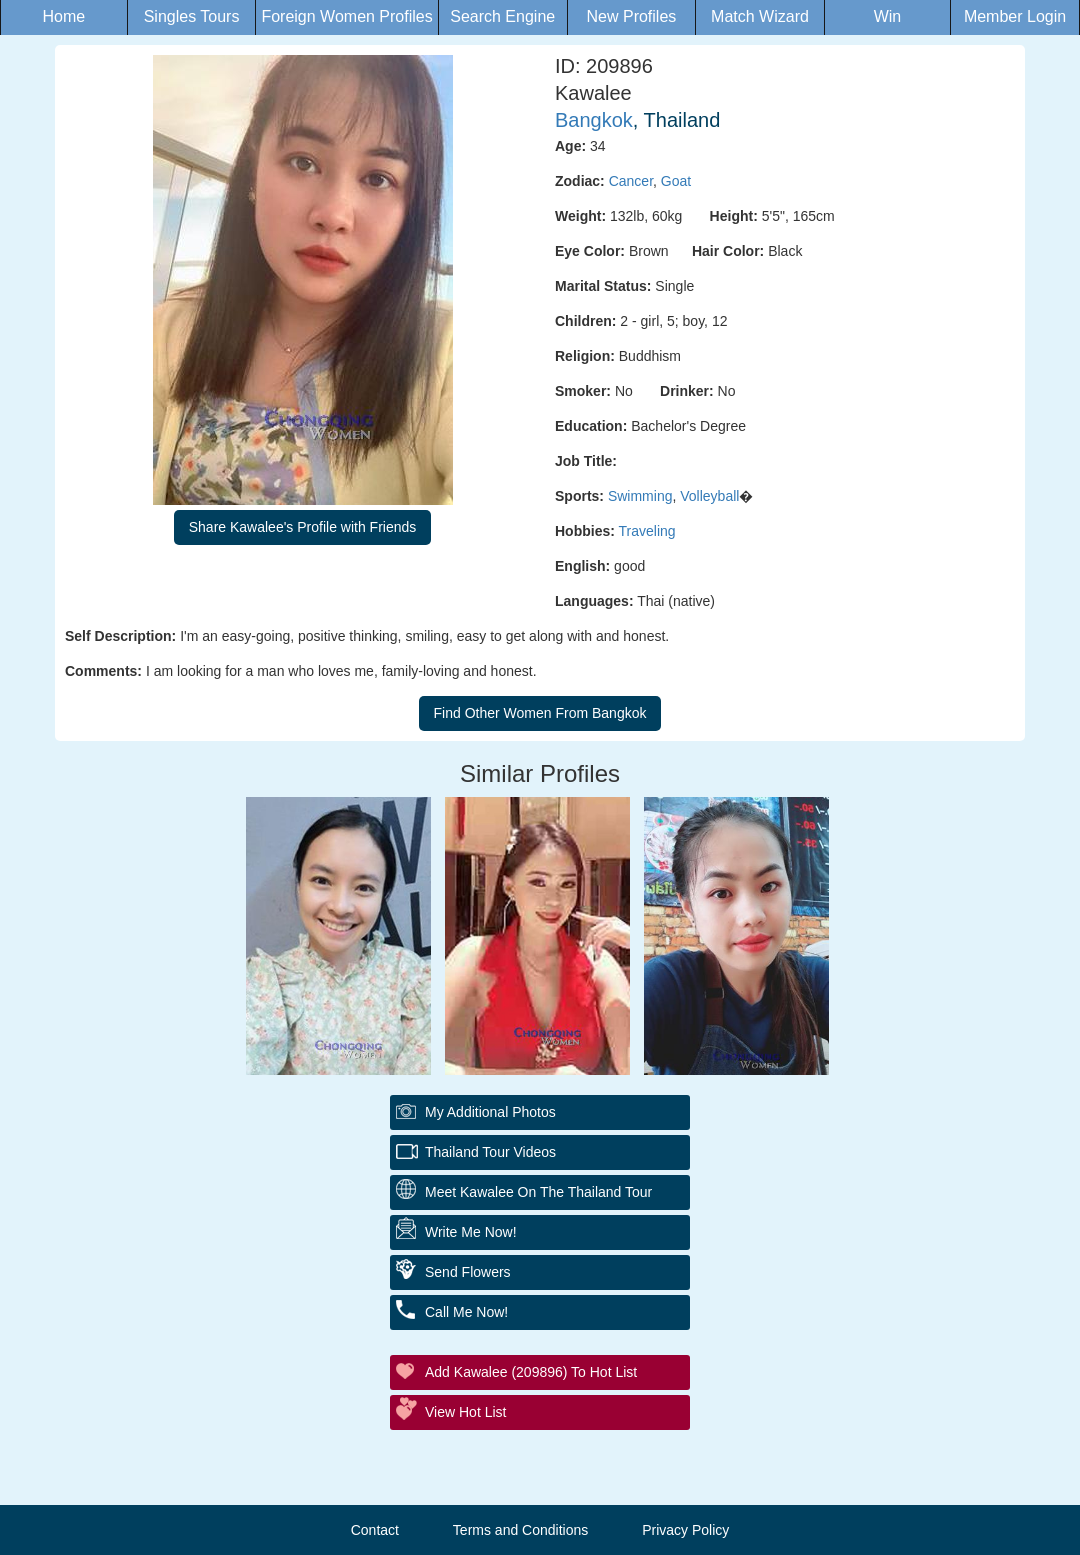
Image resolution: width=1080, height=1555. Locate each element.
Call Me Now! (466, 1312)
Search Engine (502, 16)
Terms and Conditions (520, 1530)
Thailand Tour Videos (490, 1152)
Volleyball (709, 496)
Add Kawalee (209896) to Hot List (531, 1372)
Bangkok (594, 120)
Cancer (631, 181)
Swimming (640, 496)
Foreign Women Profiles (346, 16)
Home (64, 16)
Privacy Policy (685, 1530)
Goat (676, 181)
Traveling (647, 531)
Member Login (1015, 16)
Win (888, 16)
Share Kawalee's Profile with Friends (303, 527)
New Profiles (632, 16)
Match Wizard (760, 16)
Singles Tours (192, 16)
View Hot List (465, 1412)
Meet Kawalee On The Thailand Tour (538, 1192)
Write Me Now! (471, 1232)
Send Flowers (468, 1272)
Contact (375, 1530)
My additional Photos (490, 1112)
